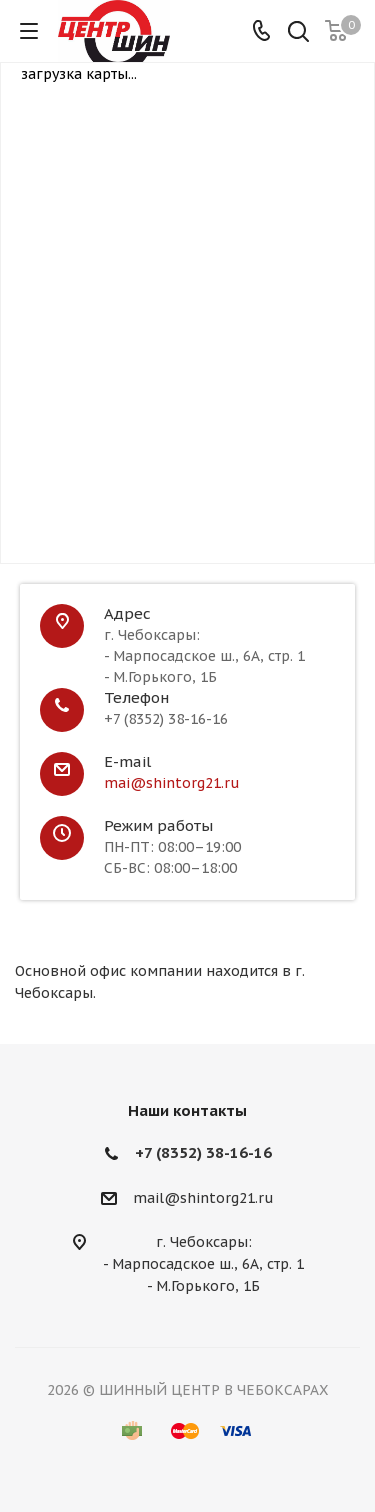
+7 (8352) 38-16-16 (203, 1152)
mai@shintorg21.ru (172, 783)
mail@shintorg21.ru (203, 1198)
